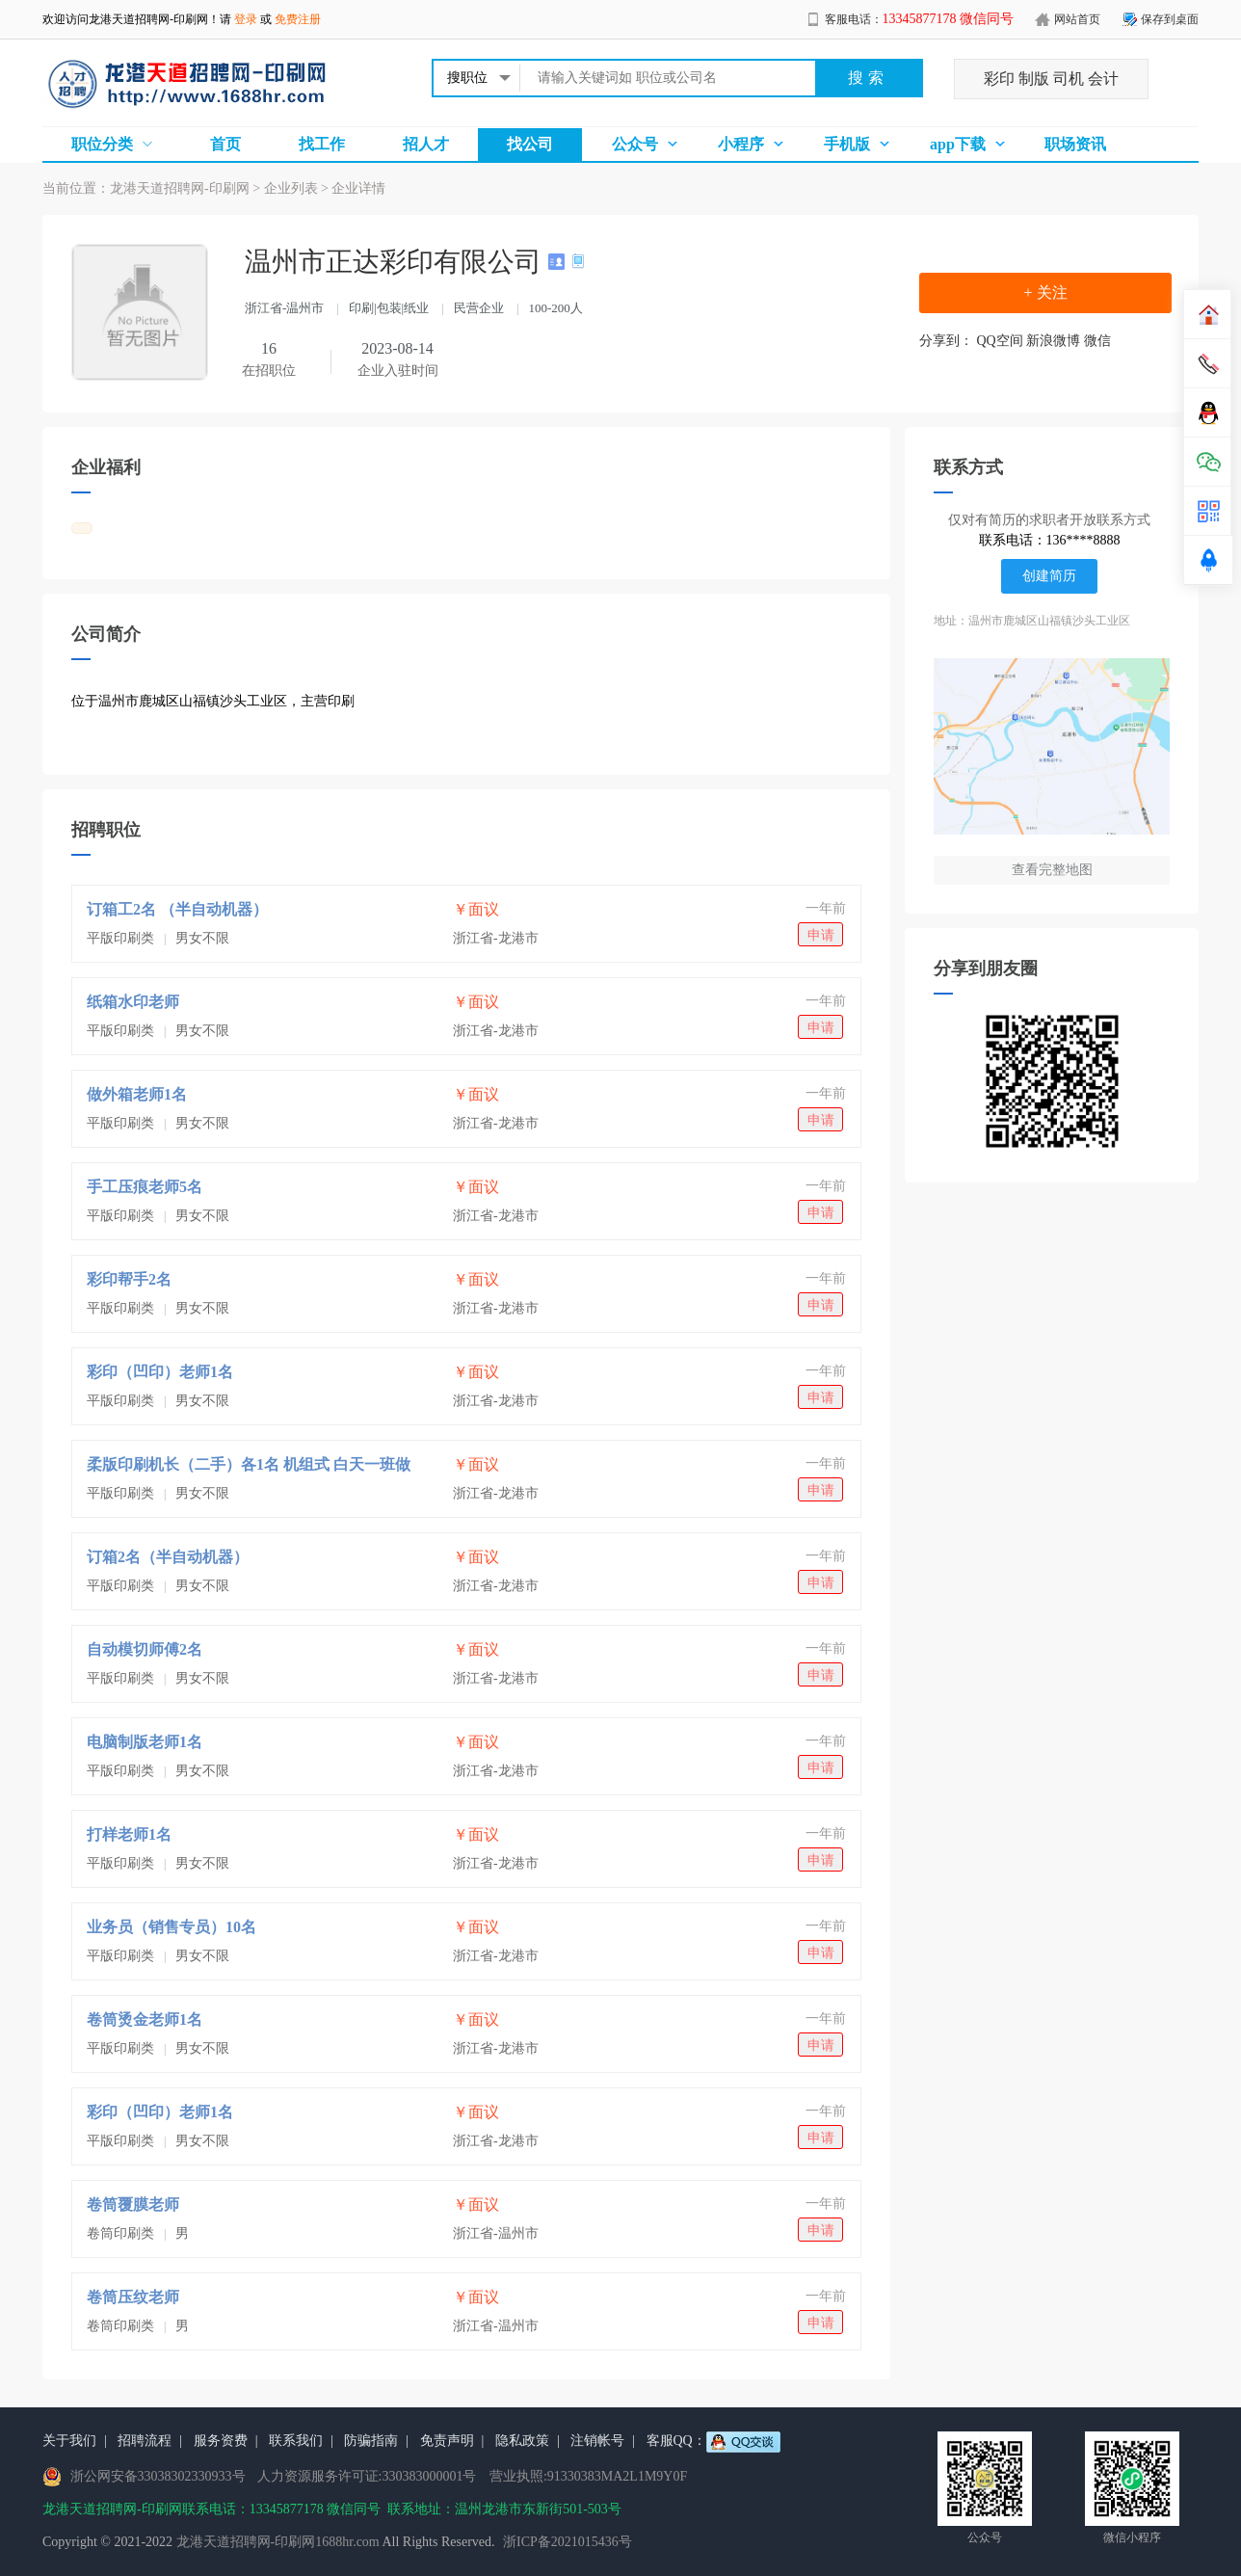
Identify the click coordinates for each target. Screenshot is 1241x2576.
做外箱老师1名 (137, 1094)
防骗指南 (371, 2440)
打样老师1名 (129, 1834)
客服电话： (920, 19)
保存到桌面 (1170, 19)
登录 (245, 19)
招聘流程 (145, 2440)
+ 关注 (1045, 292)
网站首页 (1077, 19)
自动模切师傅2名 (144, 1649)
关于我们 (69, 2440)
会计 (1103, 78)
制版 (1033, 78)
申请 (820, 935)
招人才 (426, 144)
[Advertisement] (466, 790)
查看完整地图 (1052, 870)
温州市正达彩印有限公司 (396, 262)
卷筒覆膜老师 (133, 2204)
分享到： (946, 340)
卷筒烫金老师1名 (144, 2019)
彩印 (999, 78)
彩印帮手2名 (129, 1279)
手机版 (847, 144)
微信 (1097, 340)
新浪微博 (1053, 340)
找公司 (530, 144)
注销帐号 (597, 2440)
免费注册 (298, 19)
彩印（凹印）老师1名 (160, 1372)
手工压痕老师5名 (144, 1187)
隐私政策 (522, 2440)
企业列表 (291, 188)
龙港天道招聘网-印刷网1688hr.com (278, 2542)
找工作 (322, 144)
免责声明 (447, 2440)
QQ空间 (1000, 340)
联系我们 (296, 2440)
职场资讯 (1075, 144)
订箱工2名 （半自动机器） (177, 909)
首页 (225, 144)
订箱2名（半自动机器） (168, 1557)
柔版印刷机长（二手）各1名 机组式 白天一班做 (248, 1464)
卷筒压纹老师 (133, 2297)
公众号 (635, 144)
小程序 (741, 144)
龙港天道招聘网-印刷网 (148, 19)
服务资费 (221, 2440)
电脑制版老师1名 (144, 1742)
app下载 (958, 144)
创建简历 (1049, 576)
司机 (1068, 78)
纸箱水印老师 (133, 1002)
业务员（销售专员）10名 (171, 1927)
